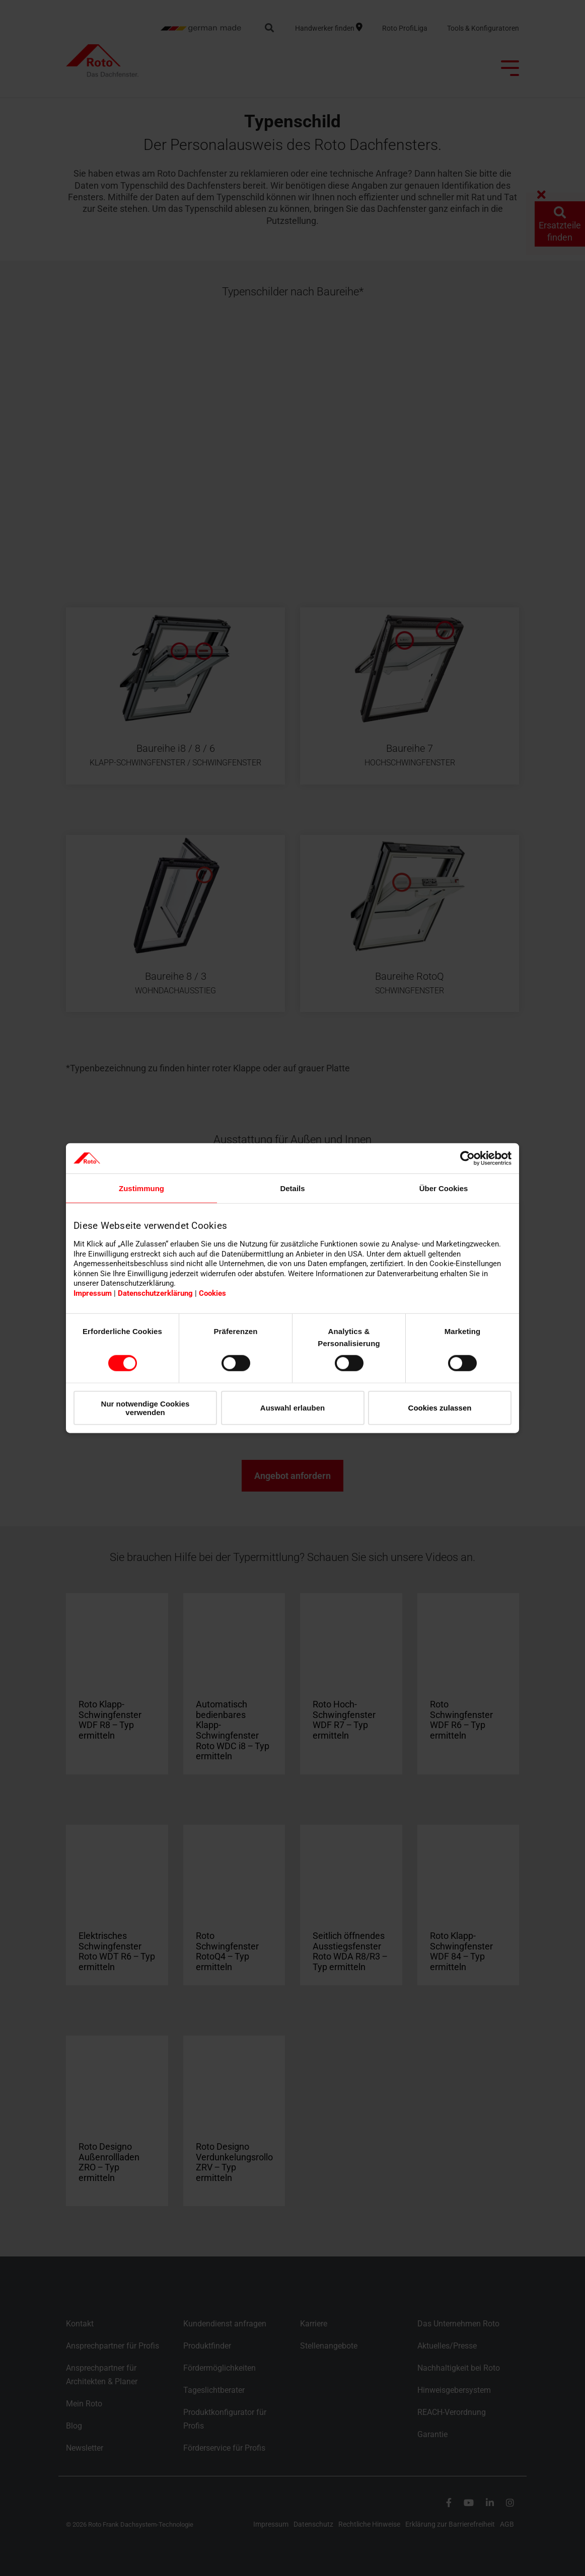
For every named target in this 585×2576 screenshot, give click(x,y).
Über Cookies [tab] (443, 1188)
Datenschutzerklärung (155, 1293)
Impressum (93, 1293)
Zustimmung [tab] (141, 1188)
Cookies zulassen (440, 1407)
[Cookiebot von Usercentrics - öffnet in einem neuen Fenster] (467, 1157)
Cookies (212, 1293)
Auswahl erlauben (292, 1407)
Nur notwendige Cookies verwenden (145, 1407)
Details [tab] (292, 1188)
